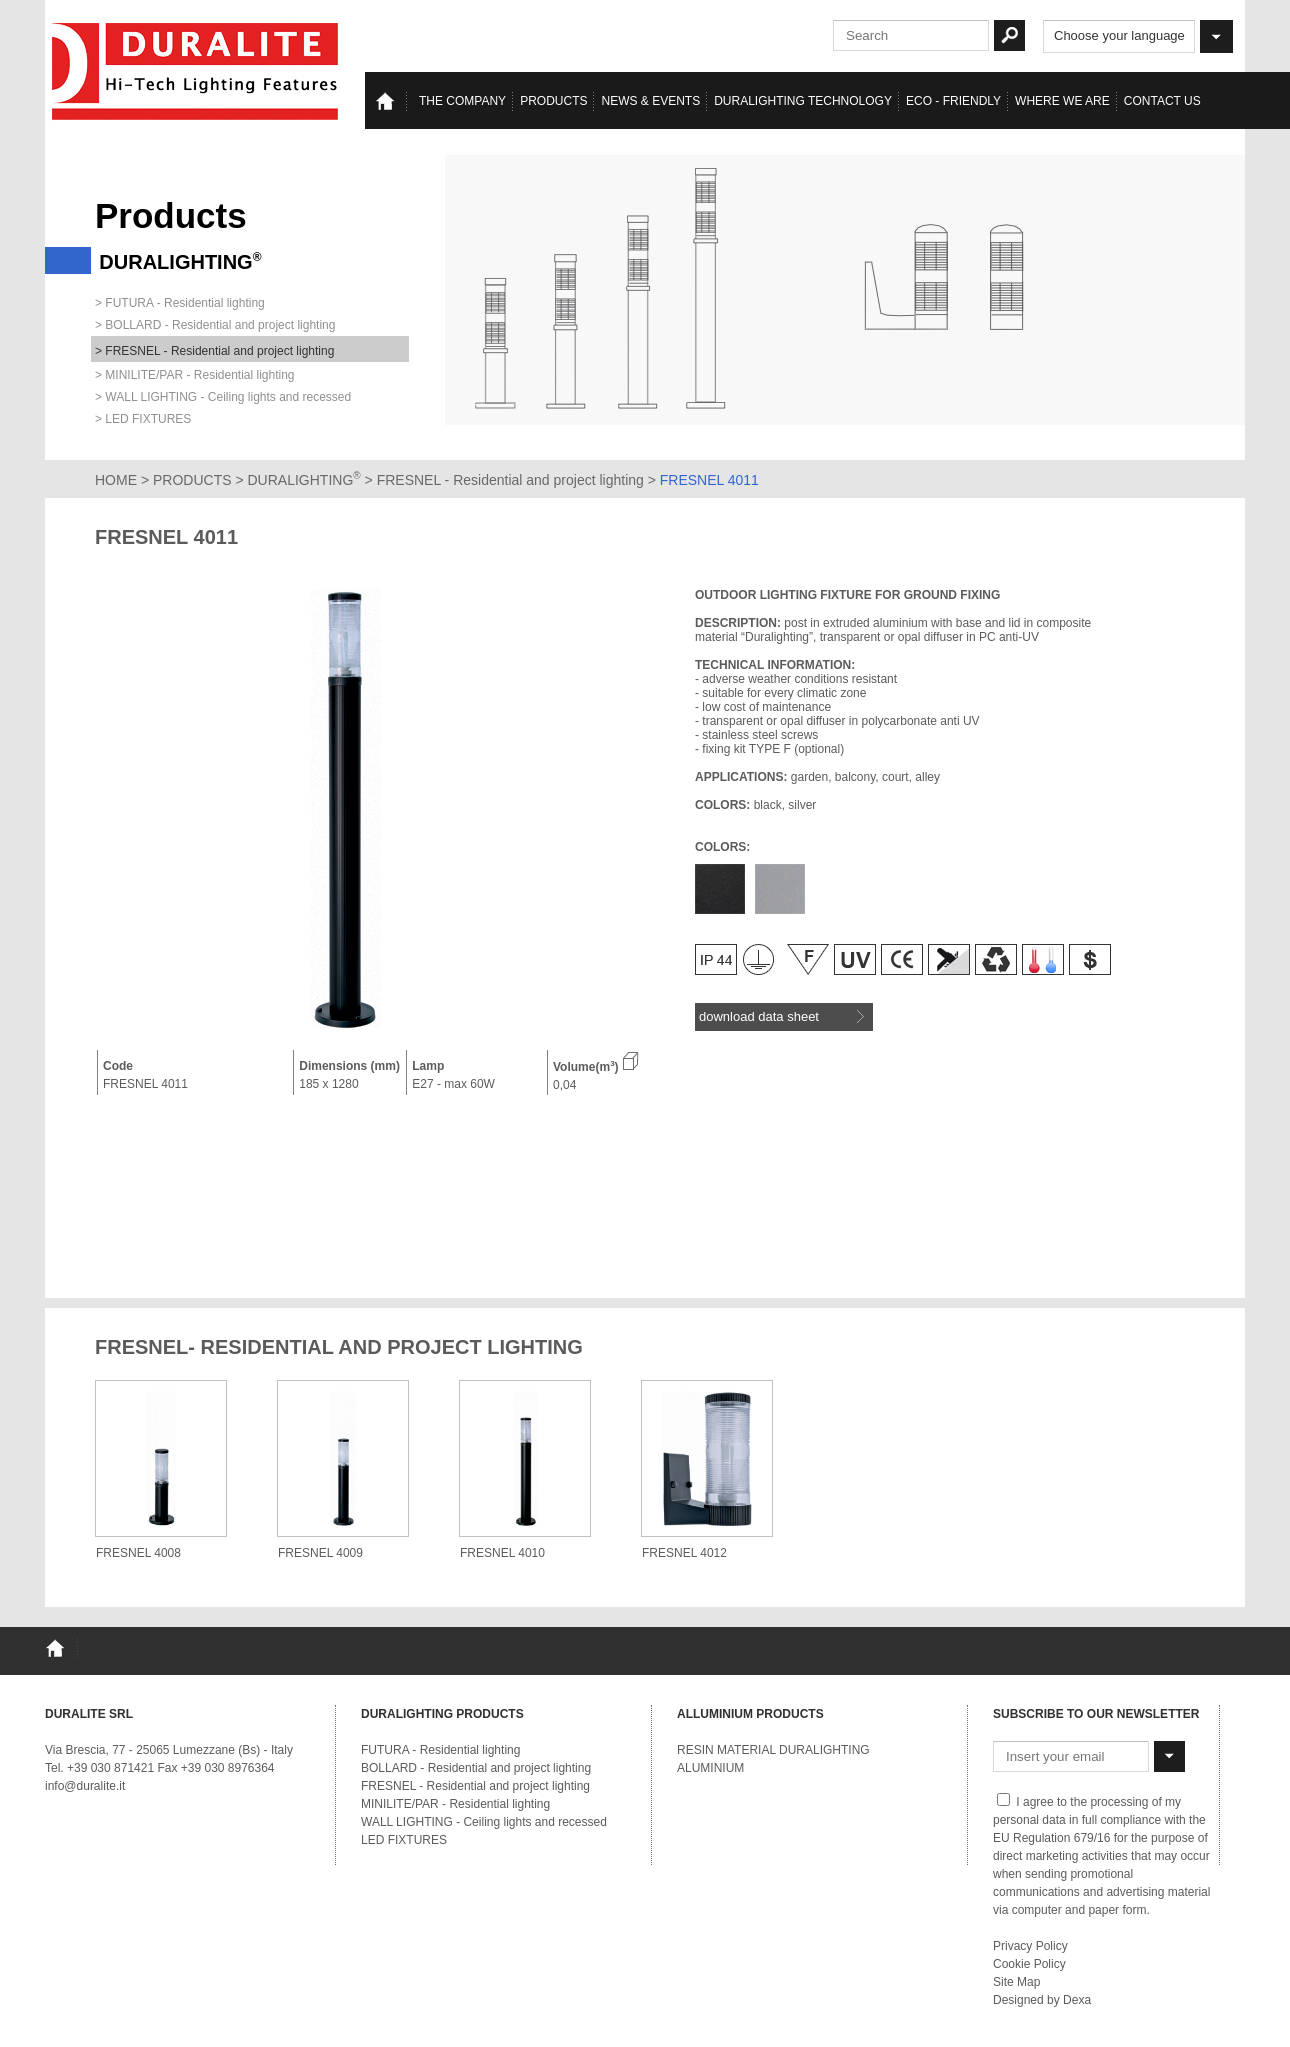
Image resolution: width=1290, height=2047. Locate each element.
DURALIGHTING (304, 480)
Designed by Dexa (1042, 2000)
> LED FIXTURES (143, 419)
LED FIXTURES (404, 1840)
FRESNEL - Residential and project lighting (512, 480)
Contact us (1162, 101)
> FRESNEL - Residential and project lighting (214, 351)
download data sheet (781, 1016)
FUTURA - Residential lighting (440, 1750)
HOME (116, 480)
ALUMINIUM (710, 1768)
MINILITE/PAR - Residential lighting (455, 1804)
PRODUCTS (192, 480)
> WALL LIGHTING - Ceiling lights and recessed (223, 397)
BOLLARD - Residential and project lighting (476, 1768)
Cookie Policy (1029, 1964)
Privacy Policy (1030, 1946)
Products (553, 101)
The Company (462, 101)
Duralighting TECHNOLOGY (803, 101)
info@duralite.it (85, 1786)
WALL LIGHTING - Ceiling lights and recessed (484, 1822)
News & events (650, 101)
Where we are (1062, 101)
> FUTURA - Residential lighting (180, 303)
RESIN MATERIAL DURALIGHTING (773, 1750)
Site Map (1016, 1982)
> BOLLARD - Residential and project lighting (215, 325)
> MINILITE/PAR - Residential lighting (195, 375)
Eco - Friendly (953, 101)
